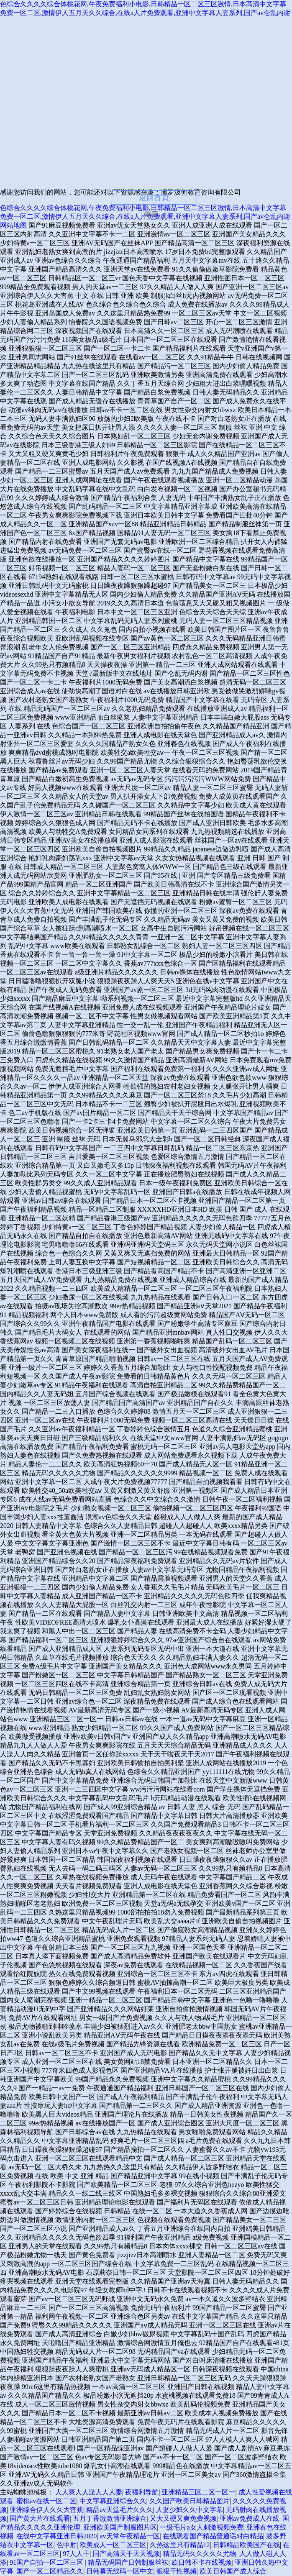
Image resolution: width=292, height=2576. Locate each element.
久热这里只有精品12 (180, 2544)
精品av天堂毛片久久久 (119, 2509)
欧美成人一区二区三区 (112, 2544)
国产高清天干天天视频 (126, 2553)
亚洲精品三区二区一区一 (198, 2492)
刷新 (151, 214)
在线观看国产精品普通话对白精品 (213, 2536)
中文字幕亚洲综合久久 (112, 2500)
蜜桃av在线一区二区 (46, 2500)
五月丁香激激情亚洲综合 (109, 2518)
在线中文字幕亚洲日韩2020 (56, 2536)
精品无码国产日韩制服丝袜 (128, 2562)
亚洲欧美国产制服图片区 (120, 2527)
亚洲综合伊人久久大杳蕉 (46, 2509)
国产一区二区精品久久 (49, 2571)
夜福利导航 (142, 2492)
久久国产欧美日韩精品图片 (189, 2500)
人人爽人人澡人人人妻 (88, 2492)
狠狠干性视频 (176, 2571)
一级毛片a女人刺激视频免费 (201, 2527)
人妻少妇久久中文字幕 (189, 2509)
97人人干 (76, 2553)
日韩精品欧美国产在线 (246, 2544)
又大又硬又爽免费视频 (183, 2518)
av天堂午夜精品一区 (129, 2536)
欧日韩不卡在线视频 (202, 2562)
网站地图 (13, 225)
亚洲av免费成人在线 (249, 2518)
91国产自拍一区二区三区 (47, 2562)
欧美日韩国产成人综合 (233, 2571)
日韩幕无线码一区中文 (119, 2571)
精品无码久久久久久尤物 (199, 2553)
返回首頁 (154, 197)
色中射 (66, 2544)
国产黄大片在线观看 (40, 2518)
